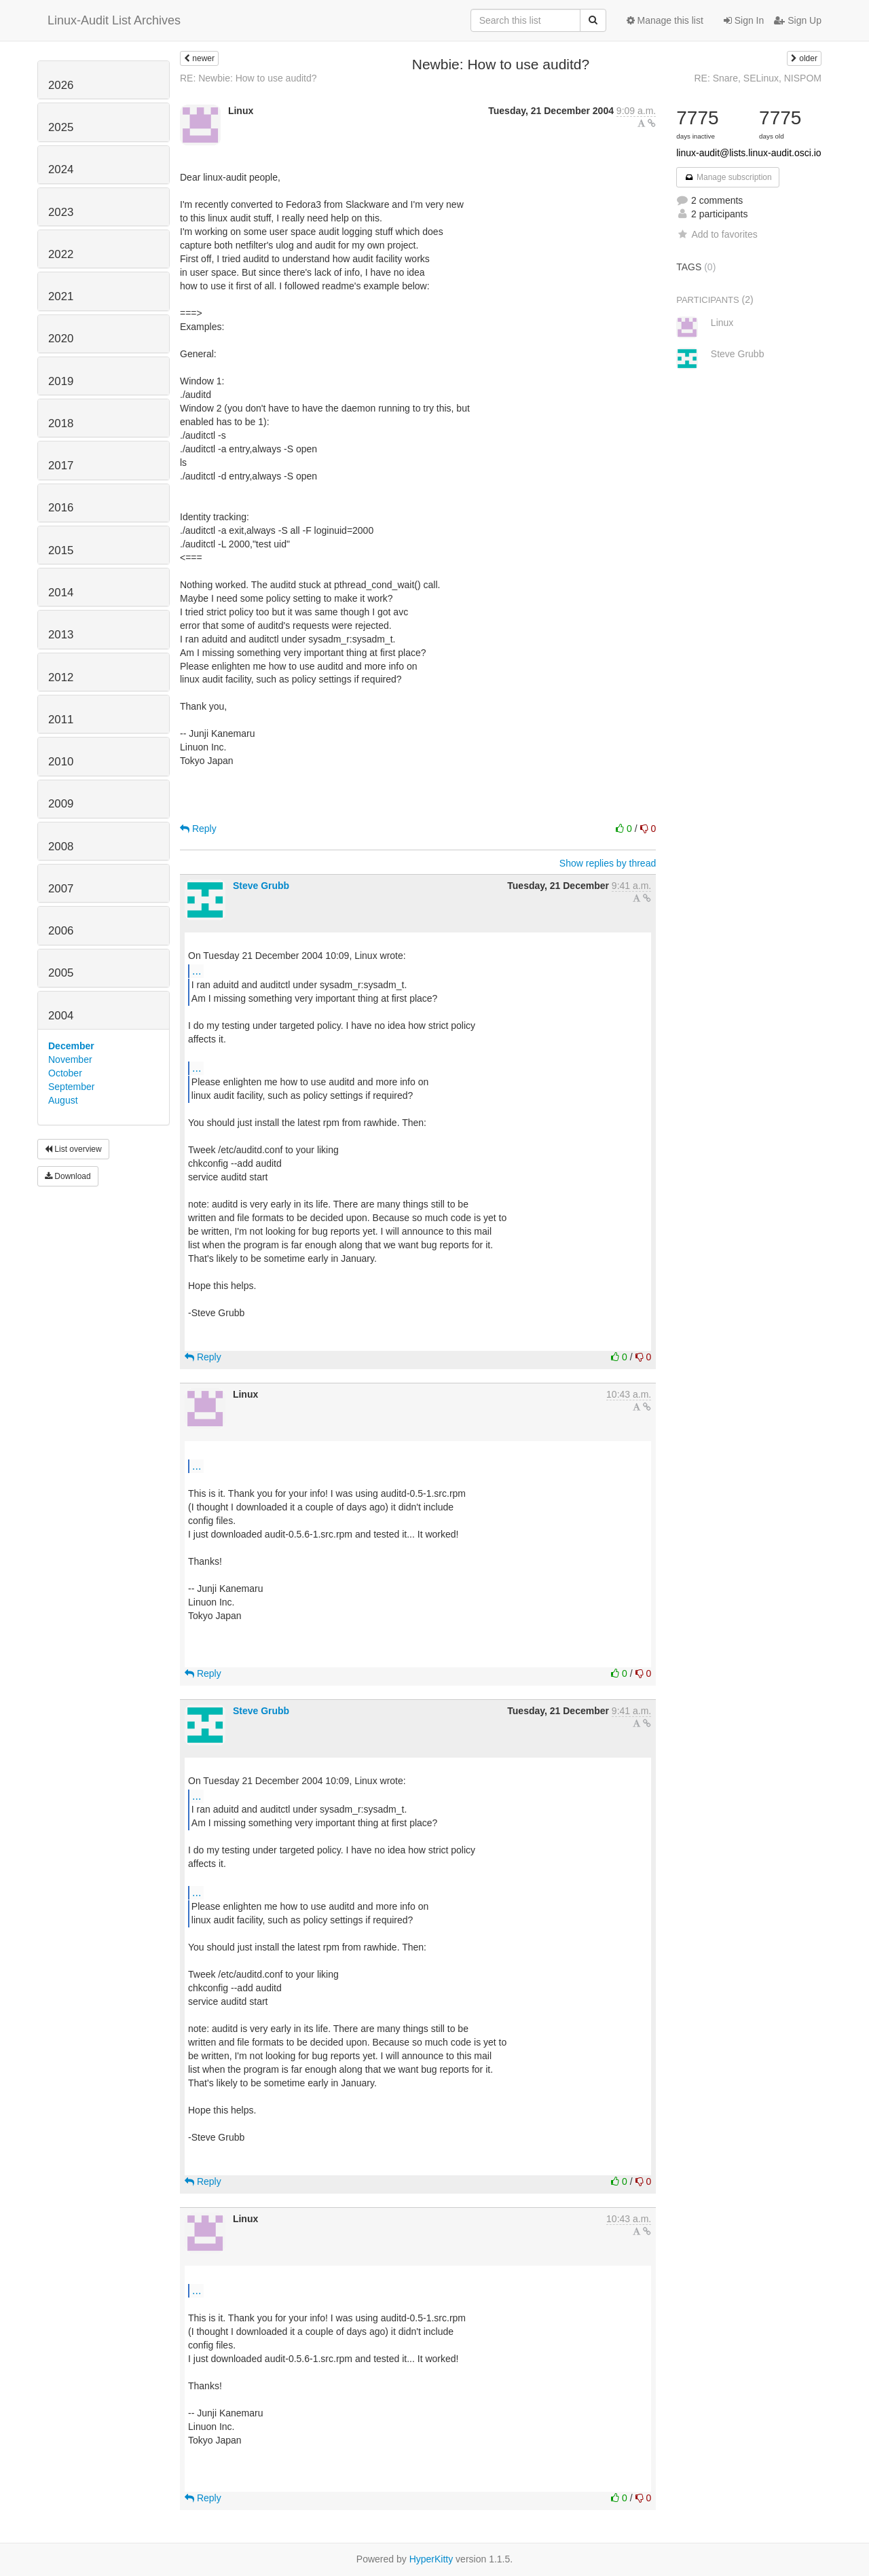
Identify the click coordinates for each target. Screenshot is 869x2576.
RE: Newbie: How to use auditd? (248, 78)
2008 (60, 846)
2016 (60, 507)
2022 (60, 254)
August (63, 1100)
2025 (60, 127)
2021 (60, 296)
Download (68, 1176)
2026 (60, 85)
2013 (60, 634)
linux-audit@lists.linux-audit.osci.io (748, 152)
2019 (60, 381)
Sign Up (797, 20)
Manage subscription (728, 177)
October (65, 1073)
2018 (60, 423)
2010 (60, 761)
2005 (60, 972)
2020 (60, 338)
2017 (60, 465)
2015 (60, 550)
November (70, 1059)
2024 (60, 169)
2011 (60, 719)
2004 (60, 1015)
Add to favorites (716, 234)
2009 (60, 803)
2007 (60, 888)
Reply (198, 828)
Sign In (744, 20)
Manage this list (665, 20)
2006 (60, 930)
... (196, 970)
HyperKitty (431, 2559)
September (71, 1086)
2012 (60, 677)
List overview (73, 1149)
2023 (60, 212)
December (71, 1045)
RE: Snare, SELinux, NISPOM (757, 78)
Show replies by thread (607, 863)
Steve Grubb (261, 885)
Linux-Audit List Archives (114, 20)
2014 (60, 592)
